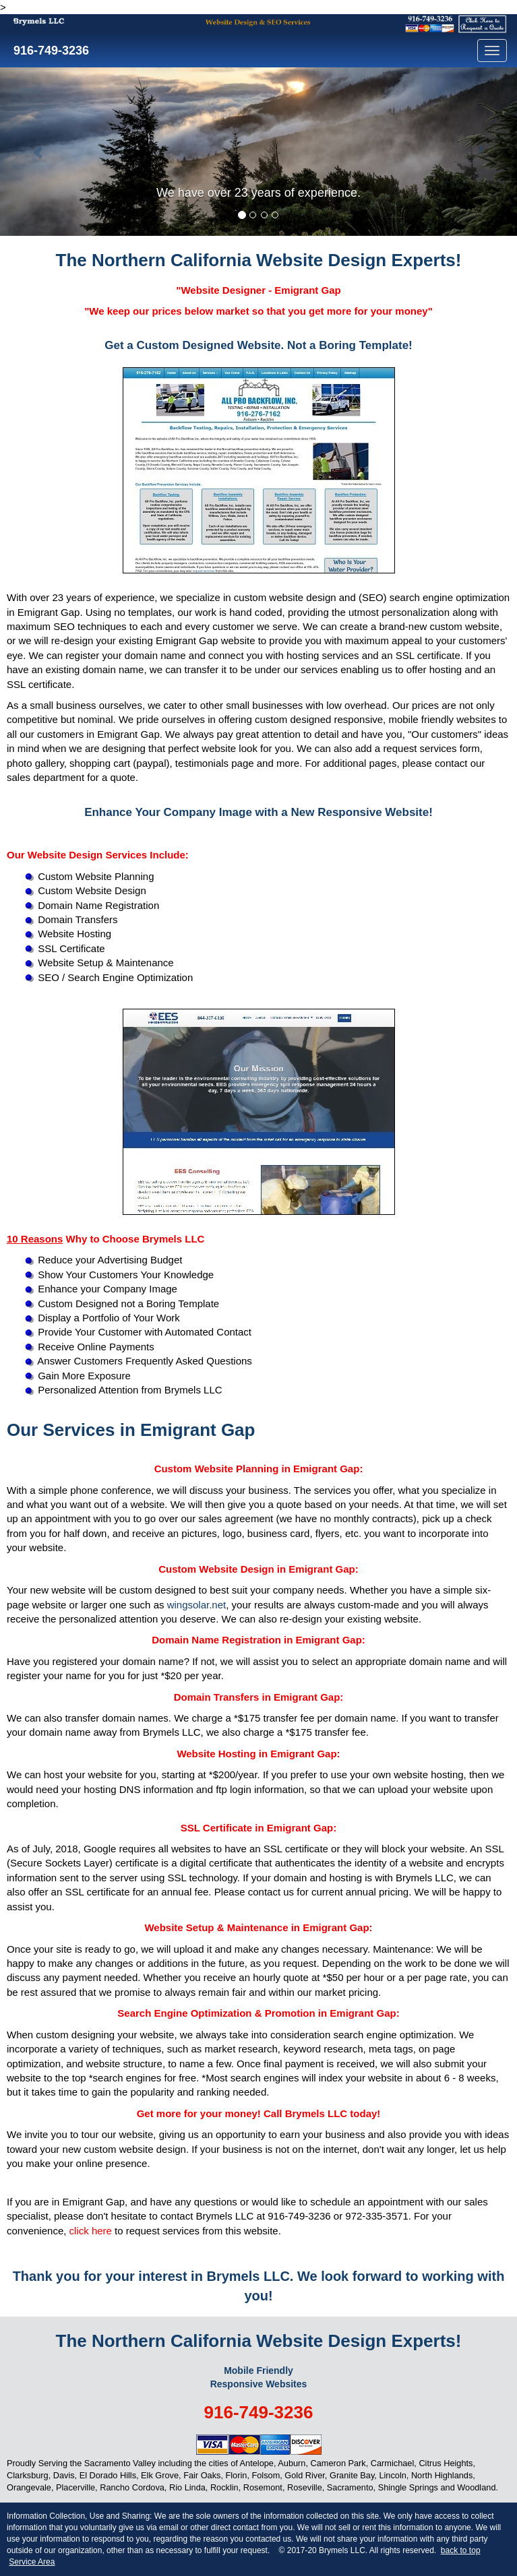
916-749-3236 (49, 50)
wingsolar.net (196, 1604)
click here (90, 2230)
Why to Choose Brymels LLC (105, 1239)
